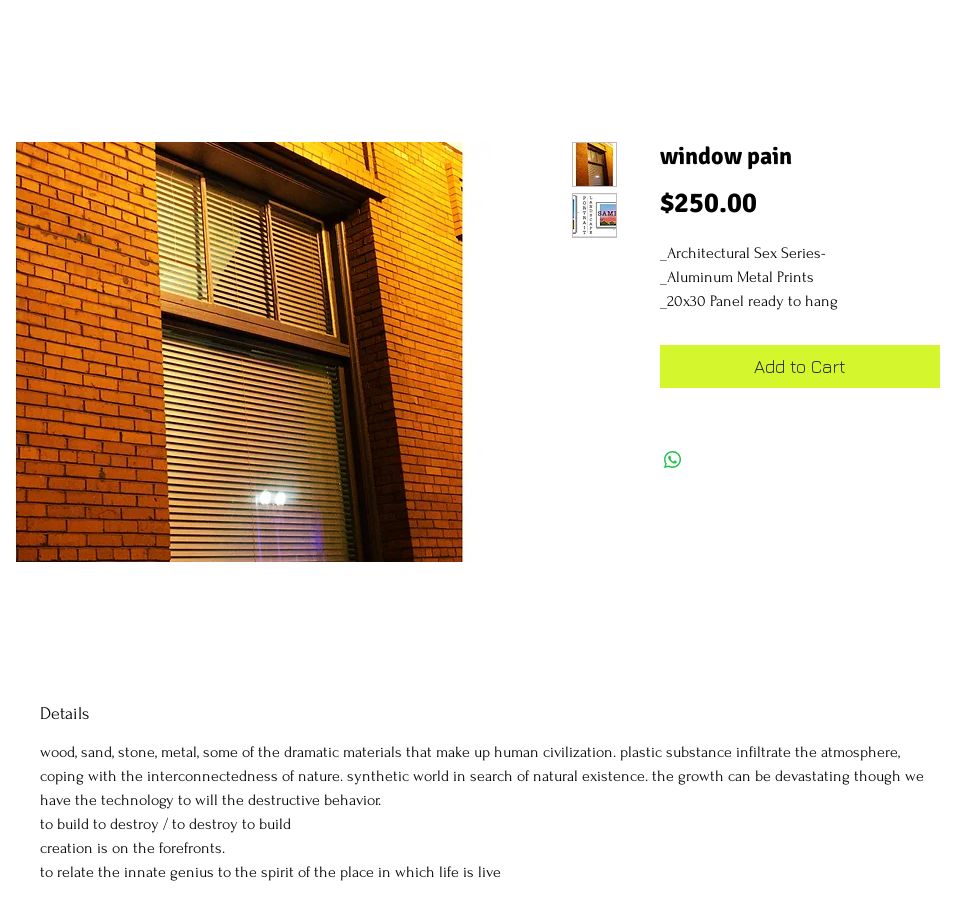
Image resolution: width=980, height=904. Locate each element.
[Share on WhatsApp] (673, 460)
